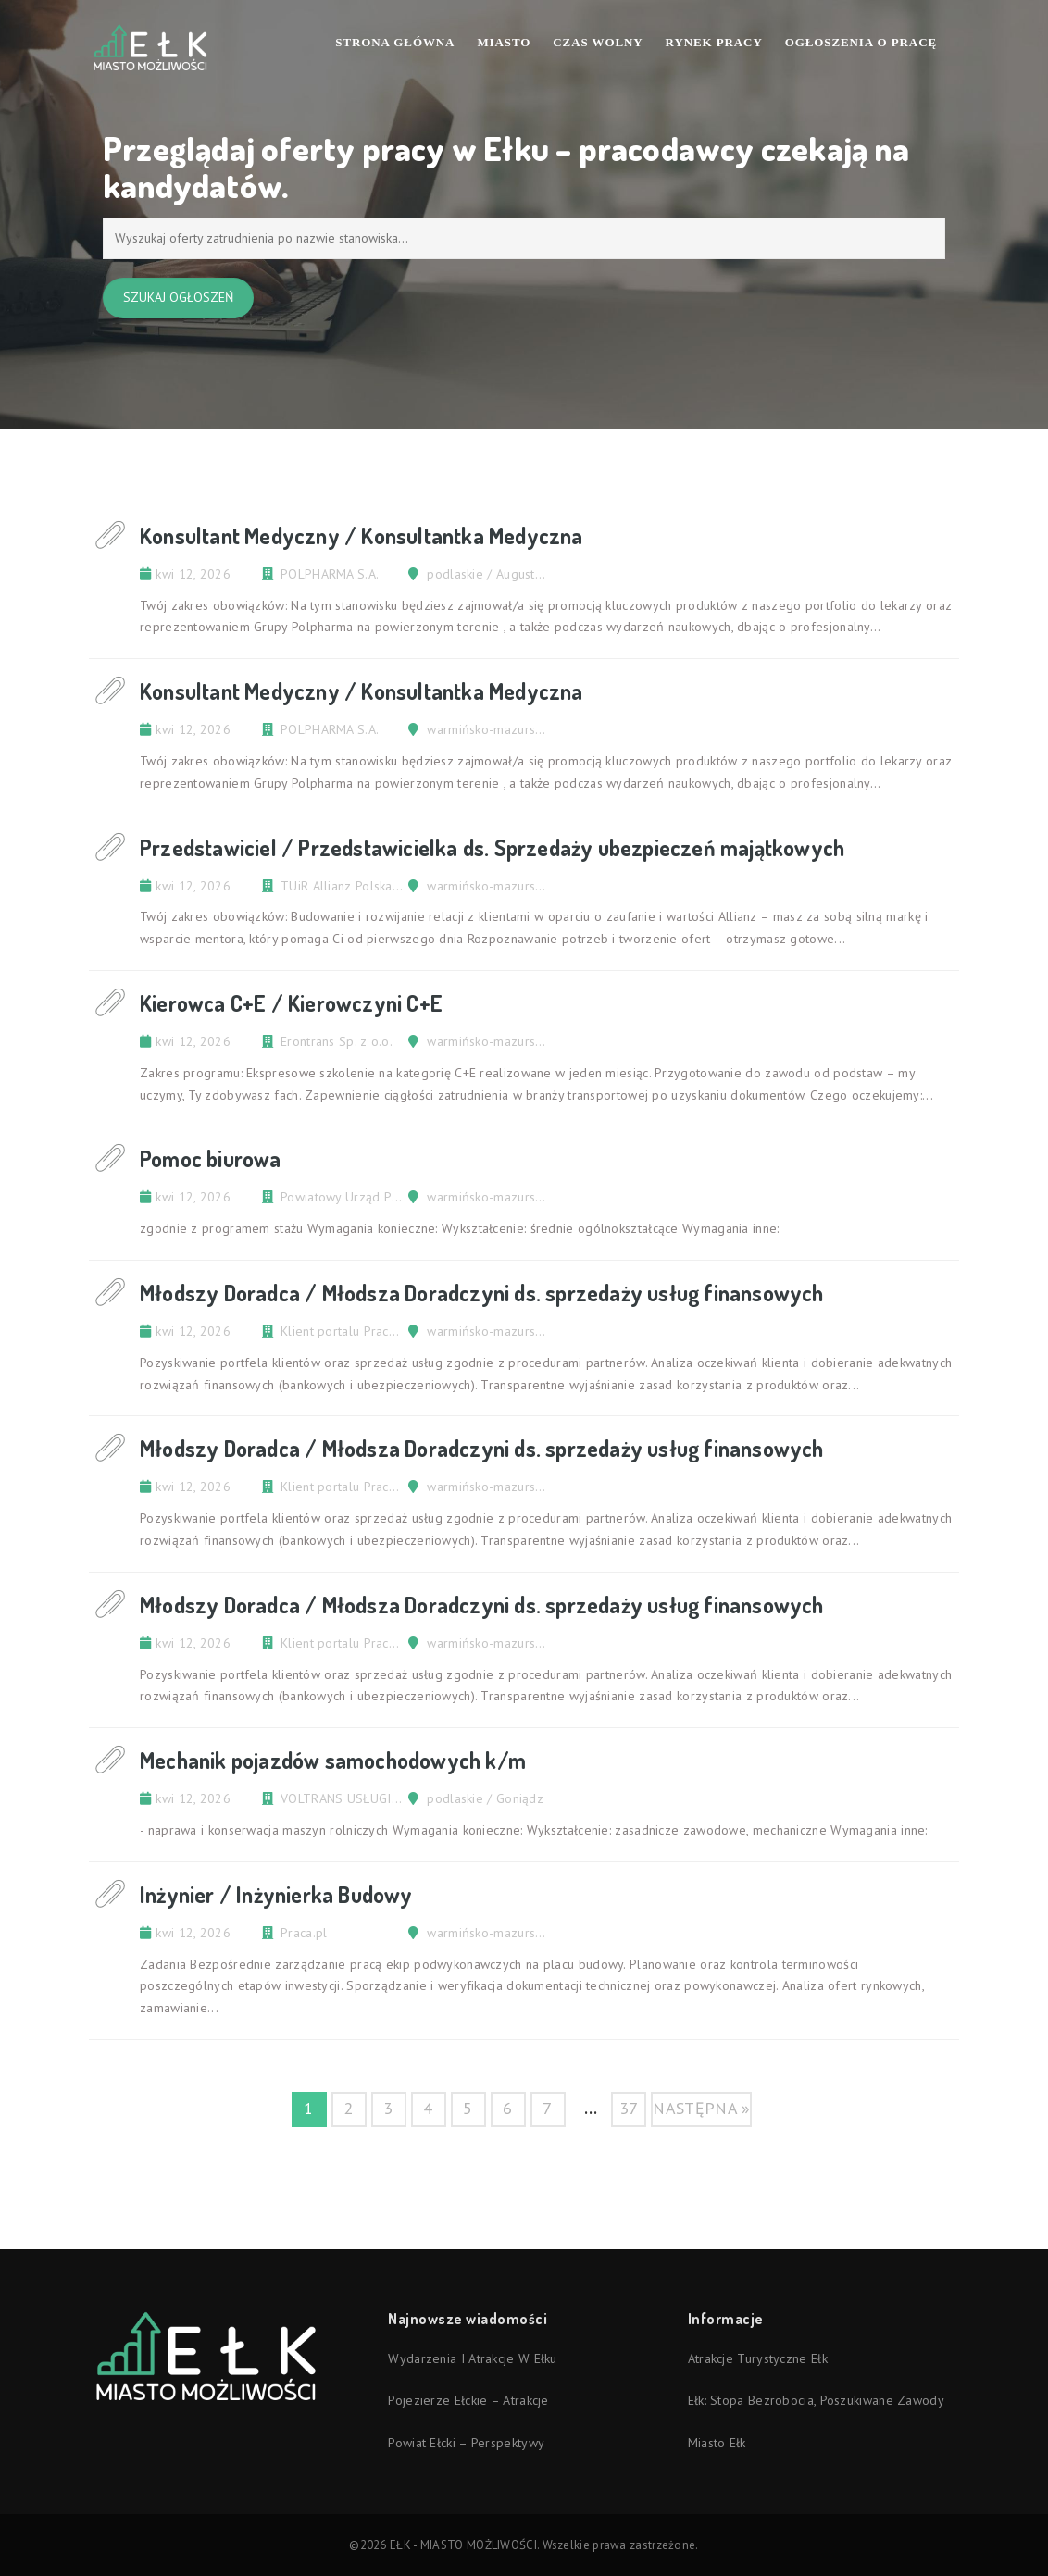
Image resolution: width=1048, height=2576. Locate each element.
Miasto (503, 42)
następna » (701, 2108)
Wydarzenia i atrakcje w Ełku (472, 2358)
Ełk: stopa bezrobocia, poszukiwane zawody (816, 2400)
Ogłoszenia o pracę (861, 42)
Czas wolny (598, 42)
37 (629, 2108)
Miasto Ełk (717, 2442)
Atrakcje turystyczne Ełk (758, 2358)
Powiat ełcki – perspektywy (466, 2442)
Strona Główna (395, 42)
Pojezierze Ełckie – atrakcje (468, 2400)
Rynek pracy (714, 42)
